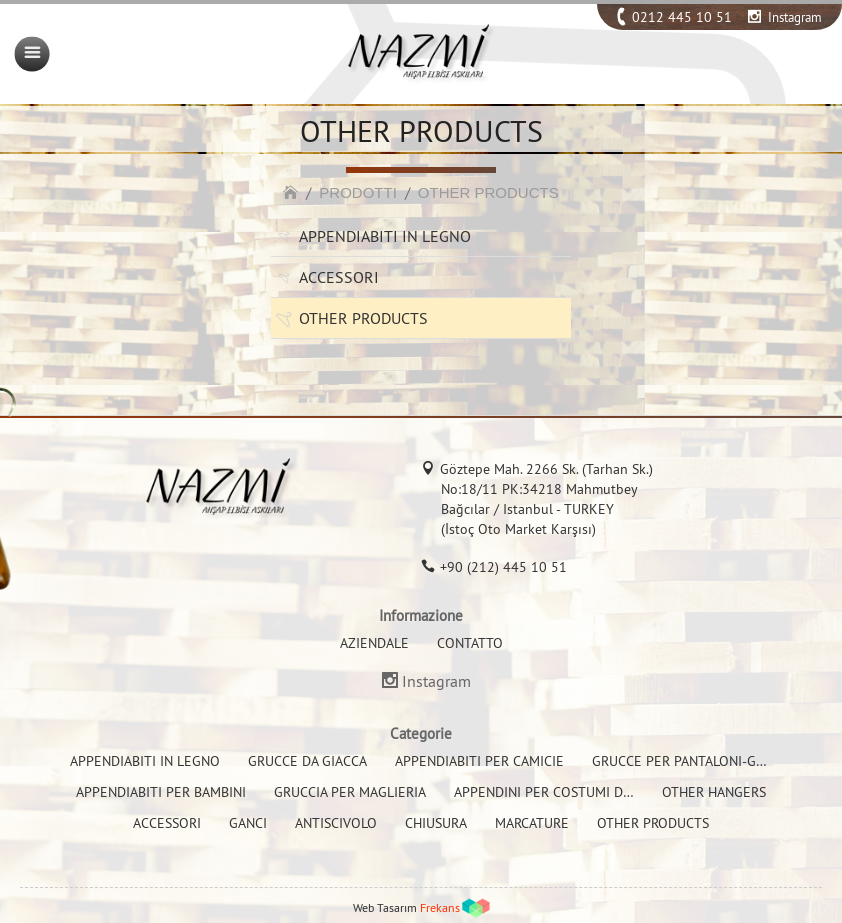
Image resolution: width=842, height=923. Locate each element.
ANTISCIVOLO (336, 823)
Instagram (795, 17)
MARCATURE (532, 823)
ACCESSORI (339, 277)
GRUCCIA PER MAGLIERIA (350, 792)
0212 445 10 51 (682, 17)
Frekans (440, 907)
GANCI (248, 823)
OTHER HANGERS (714, 792)
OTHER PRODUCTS (488, 192)
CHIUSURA (436, 823)
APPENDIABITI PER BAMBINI (161, 792)
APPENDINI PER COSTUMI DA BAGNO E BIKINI (593, 792)
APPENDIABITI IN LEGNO (385, 236)
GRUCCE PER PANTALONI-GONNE (692, 761)
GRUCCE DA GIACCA (307, 761)
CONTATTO (470, 643)
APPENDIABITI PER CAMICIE (479, 761)
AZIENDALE (374, 643)
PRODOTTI (358, 192)
